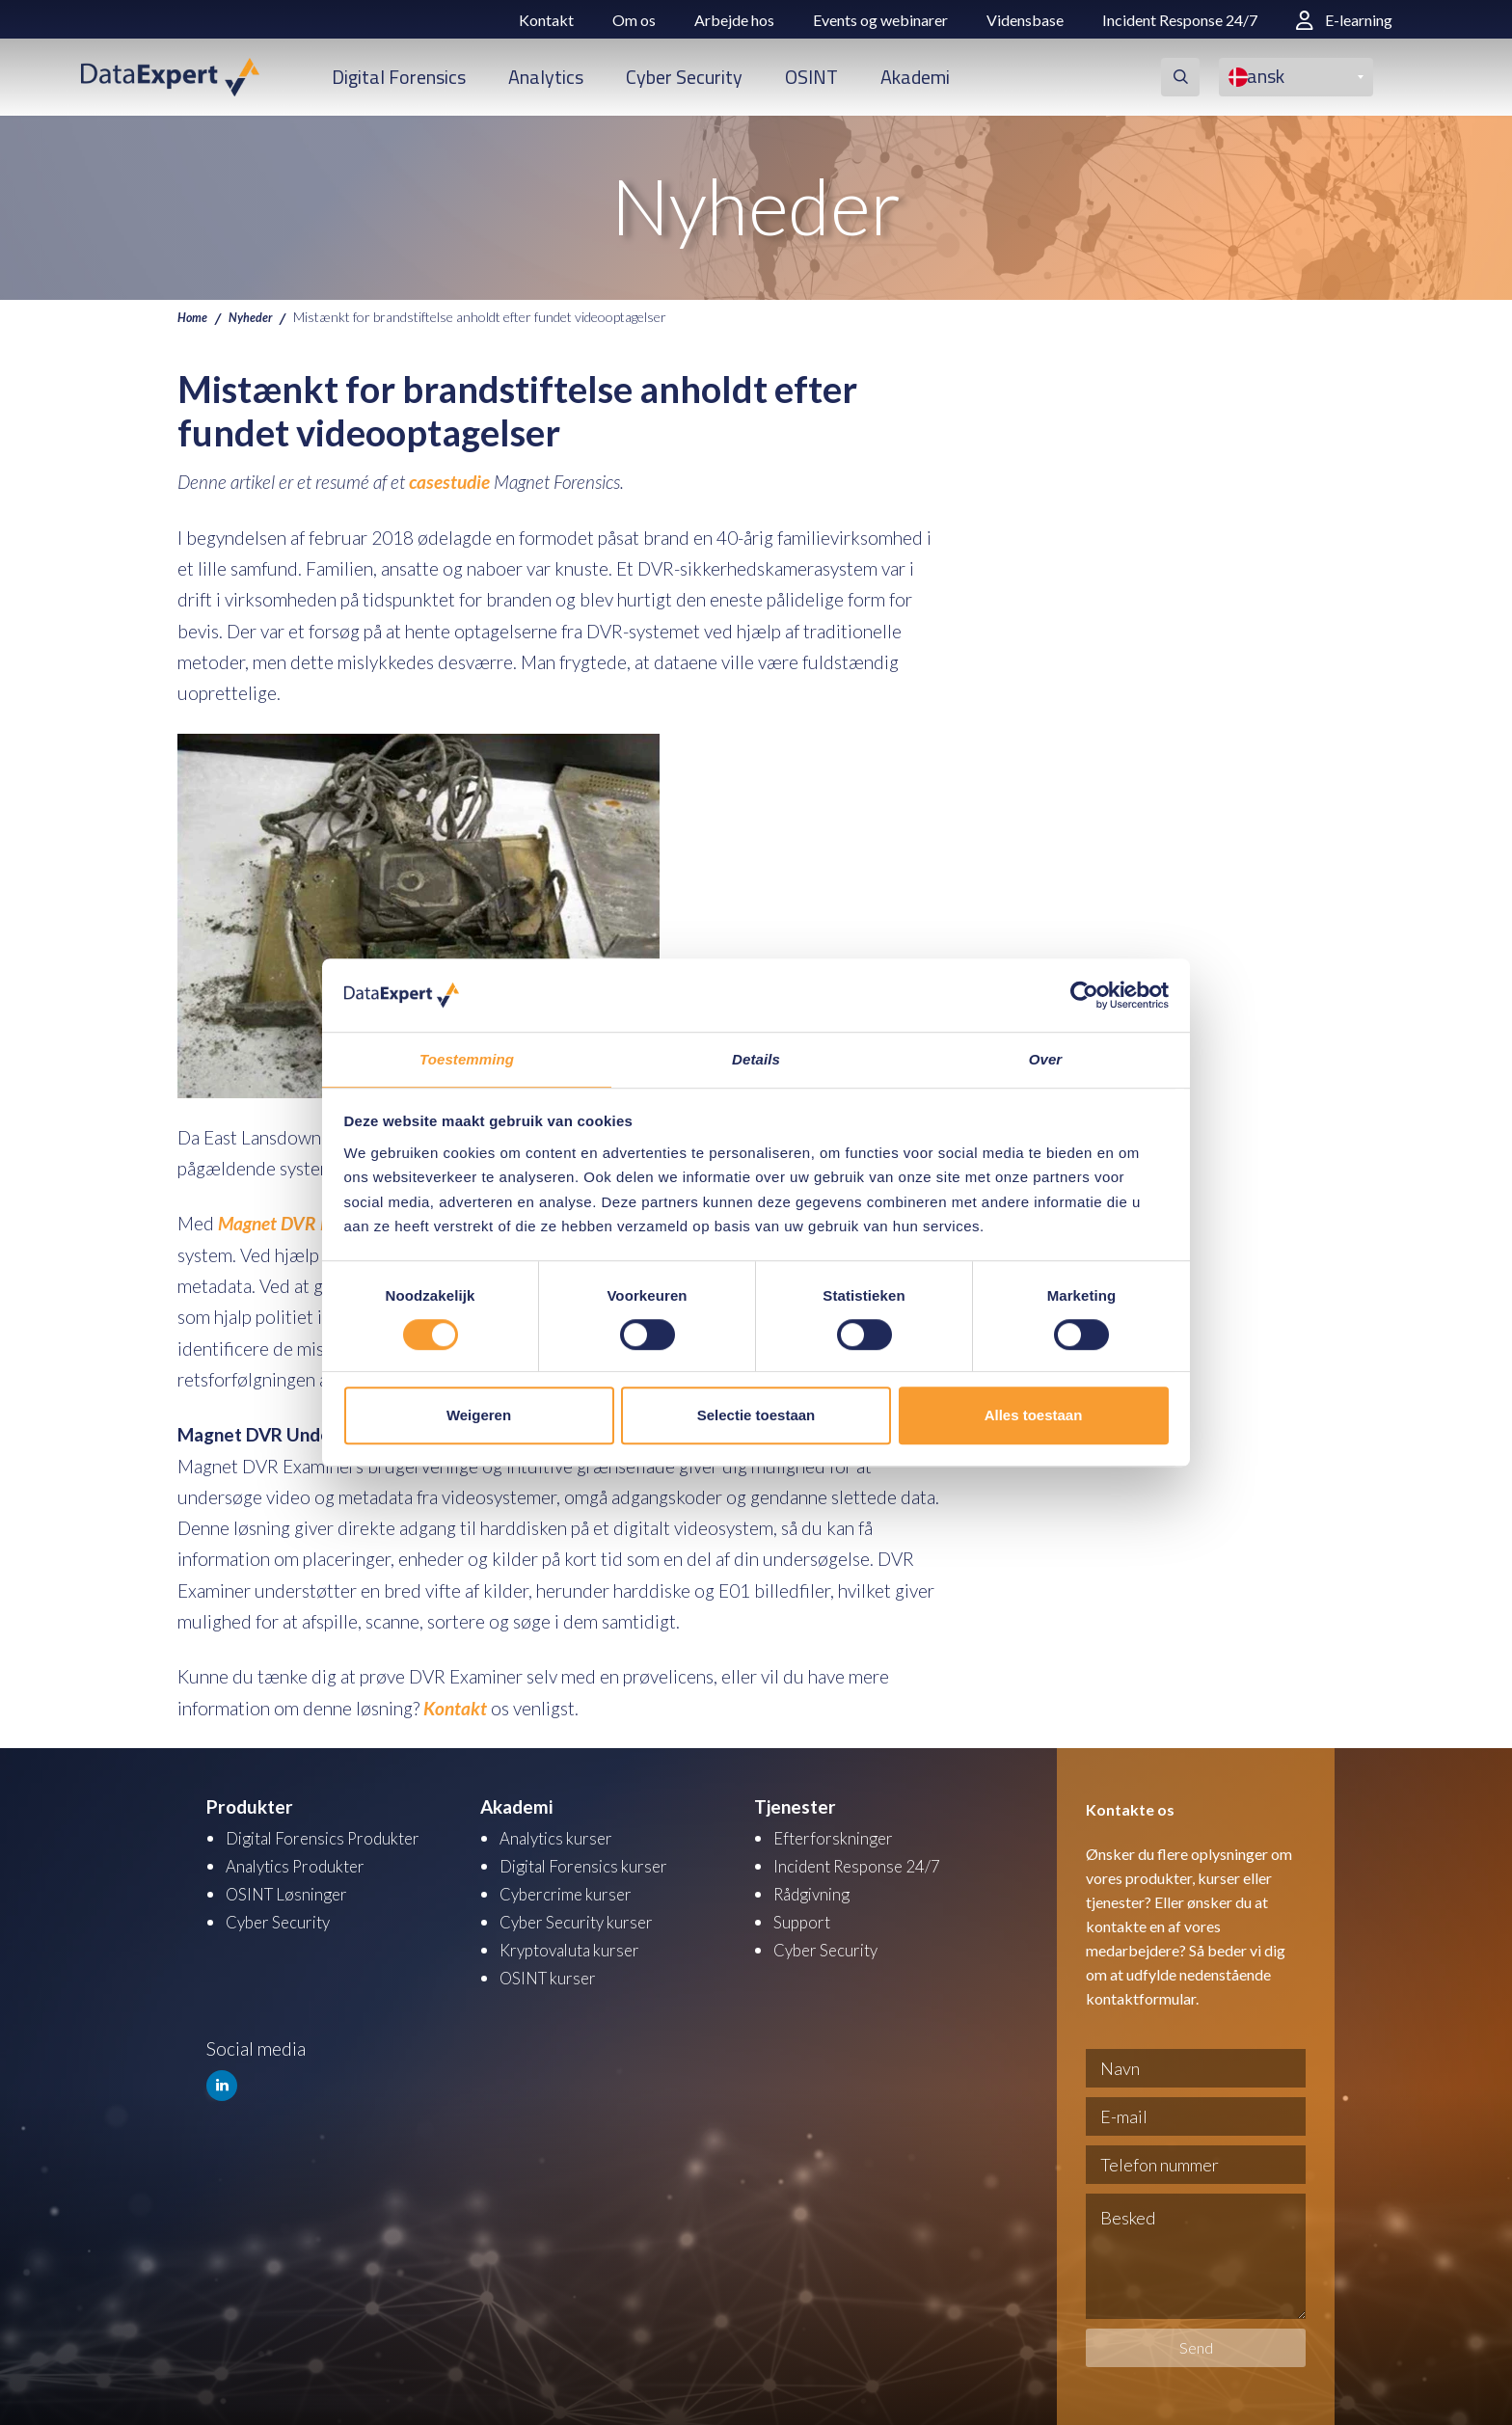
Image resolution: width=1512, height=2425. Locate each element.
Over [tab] (1046, 1059)
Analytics (545, 77)
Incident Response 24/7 (1179, 20)
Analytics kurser (563, 1837)
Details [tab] (756, 1059)
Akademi (915, 77)
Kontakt (546, 20)
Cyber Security (684, 77)
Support (805, 1918)
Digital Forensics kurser (593, 1864)
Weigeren (478, 1416)
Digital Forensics (399, 77)
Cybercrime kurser (573, 1891)
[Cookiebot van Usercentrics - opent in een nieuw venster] (1084, 994)
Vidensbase (1025, 20)
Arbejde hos (734, 20)
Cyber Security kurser (586, 1918)
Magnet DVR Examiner (305, 1223)
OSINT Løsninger (293, 1891)
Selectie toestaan (756, 1416)
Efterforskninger (838, 1837)
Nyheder (257, 316)
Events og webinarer (880, 20)
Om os (634, 20)
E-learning (1344, 20)
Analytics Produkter (304, 1864)
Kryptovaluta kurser (578, 1945)
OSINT (811, 77)
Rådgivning (817, 1891)
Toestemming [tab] (466, 1059)
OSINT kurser (554, 1972)
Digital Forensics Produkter (335, 1837)
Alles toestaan (1034, 1416)
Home (194, 316)
